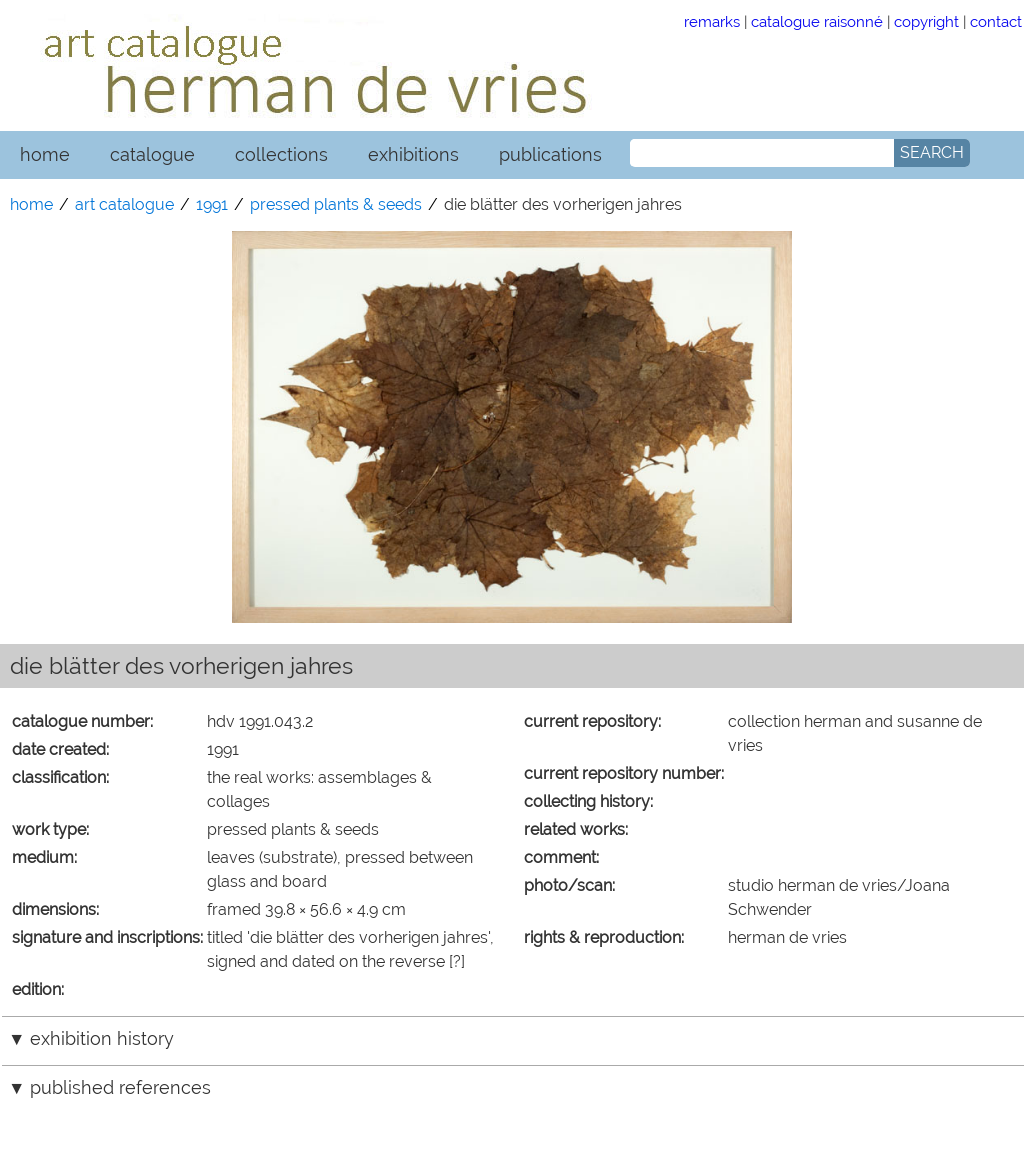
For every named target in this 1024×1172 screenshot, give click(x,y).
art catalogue (124, 204)
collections (281, 154)
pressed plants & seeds (336, 204)
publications (550, 154)
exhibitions (413, 154)
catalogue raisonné (817, 21)
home (45, 154)
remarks (712, 21)
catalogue (152, 154)
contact (996, 21)
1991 (212, 204)
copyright (926, 21)
